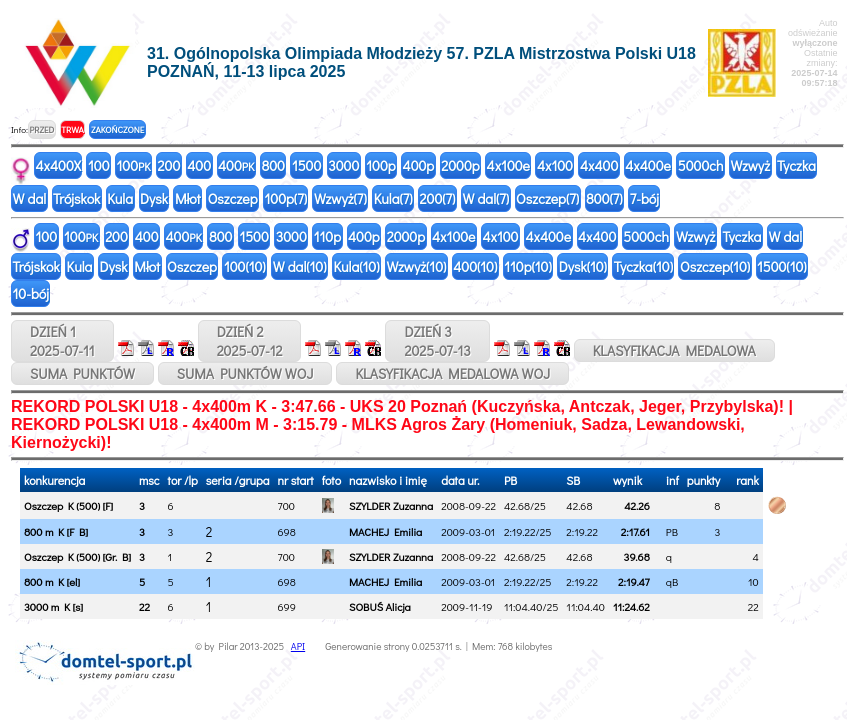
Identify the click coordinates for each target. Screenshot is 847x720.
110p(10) (528, 266)
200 (169, 165)
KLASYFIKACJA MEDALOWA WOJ (452, 373)
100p (380, 165)
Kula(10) (356, 266)
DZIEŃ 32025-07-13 (437, 341)
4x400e (648, 165)
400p (419, 165)
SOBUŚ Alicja (380, 606)
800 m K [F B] (56, 531)
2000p (460, 165)
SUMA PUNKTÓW (82, 373)
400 (199, 165)
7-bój (644, 198)
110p (327, 236)
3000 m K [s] (53, 606)
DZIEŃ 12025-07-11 (62, 341)
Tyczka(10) (643, 266)
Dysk (154, 198)
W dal (30, 198)
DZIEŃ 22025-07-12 (250, 341)
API (298, 646)
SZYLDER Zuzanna (391, 505)
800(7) (604, 198)
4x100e (508, 165)
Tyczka (796, 165)
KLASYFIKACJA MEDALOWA (674, 350)
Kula (120, 198)
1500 (306, 165)
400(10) (475, 266)
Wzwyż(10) (416, 266)
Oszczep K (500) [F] (68, 505)
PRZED (41, 129)
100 (99, 165)
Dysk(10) (583, 266)
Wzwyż (750, 165)
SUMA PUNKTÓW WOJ (245, 373)
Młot (188, 198)
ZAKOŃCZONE (117, 129)
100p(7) (286, 198)
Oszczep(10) (715, 266)
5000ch (701, 165)
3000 (343, 165)
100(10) (245, 266)
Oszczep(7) (547, 198)
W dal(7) (485, 198)
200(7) (438, 198)
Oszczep (233, 198)
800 (272, 165)
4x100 (555, 165)
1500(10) (782, 266)
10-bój (31, 293)
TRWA (72, 129)
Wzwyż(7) (340, 198)
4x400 (599, 165)
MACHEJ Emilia (385, 531)
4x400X (58, 165)
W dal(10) (300, 266)
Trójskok (76, 198)
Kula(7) (393, 198)
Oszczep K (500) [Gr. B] (77, 556)
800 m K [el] (52, 581)
